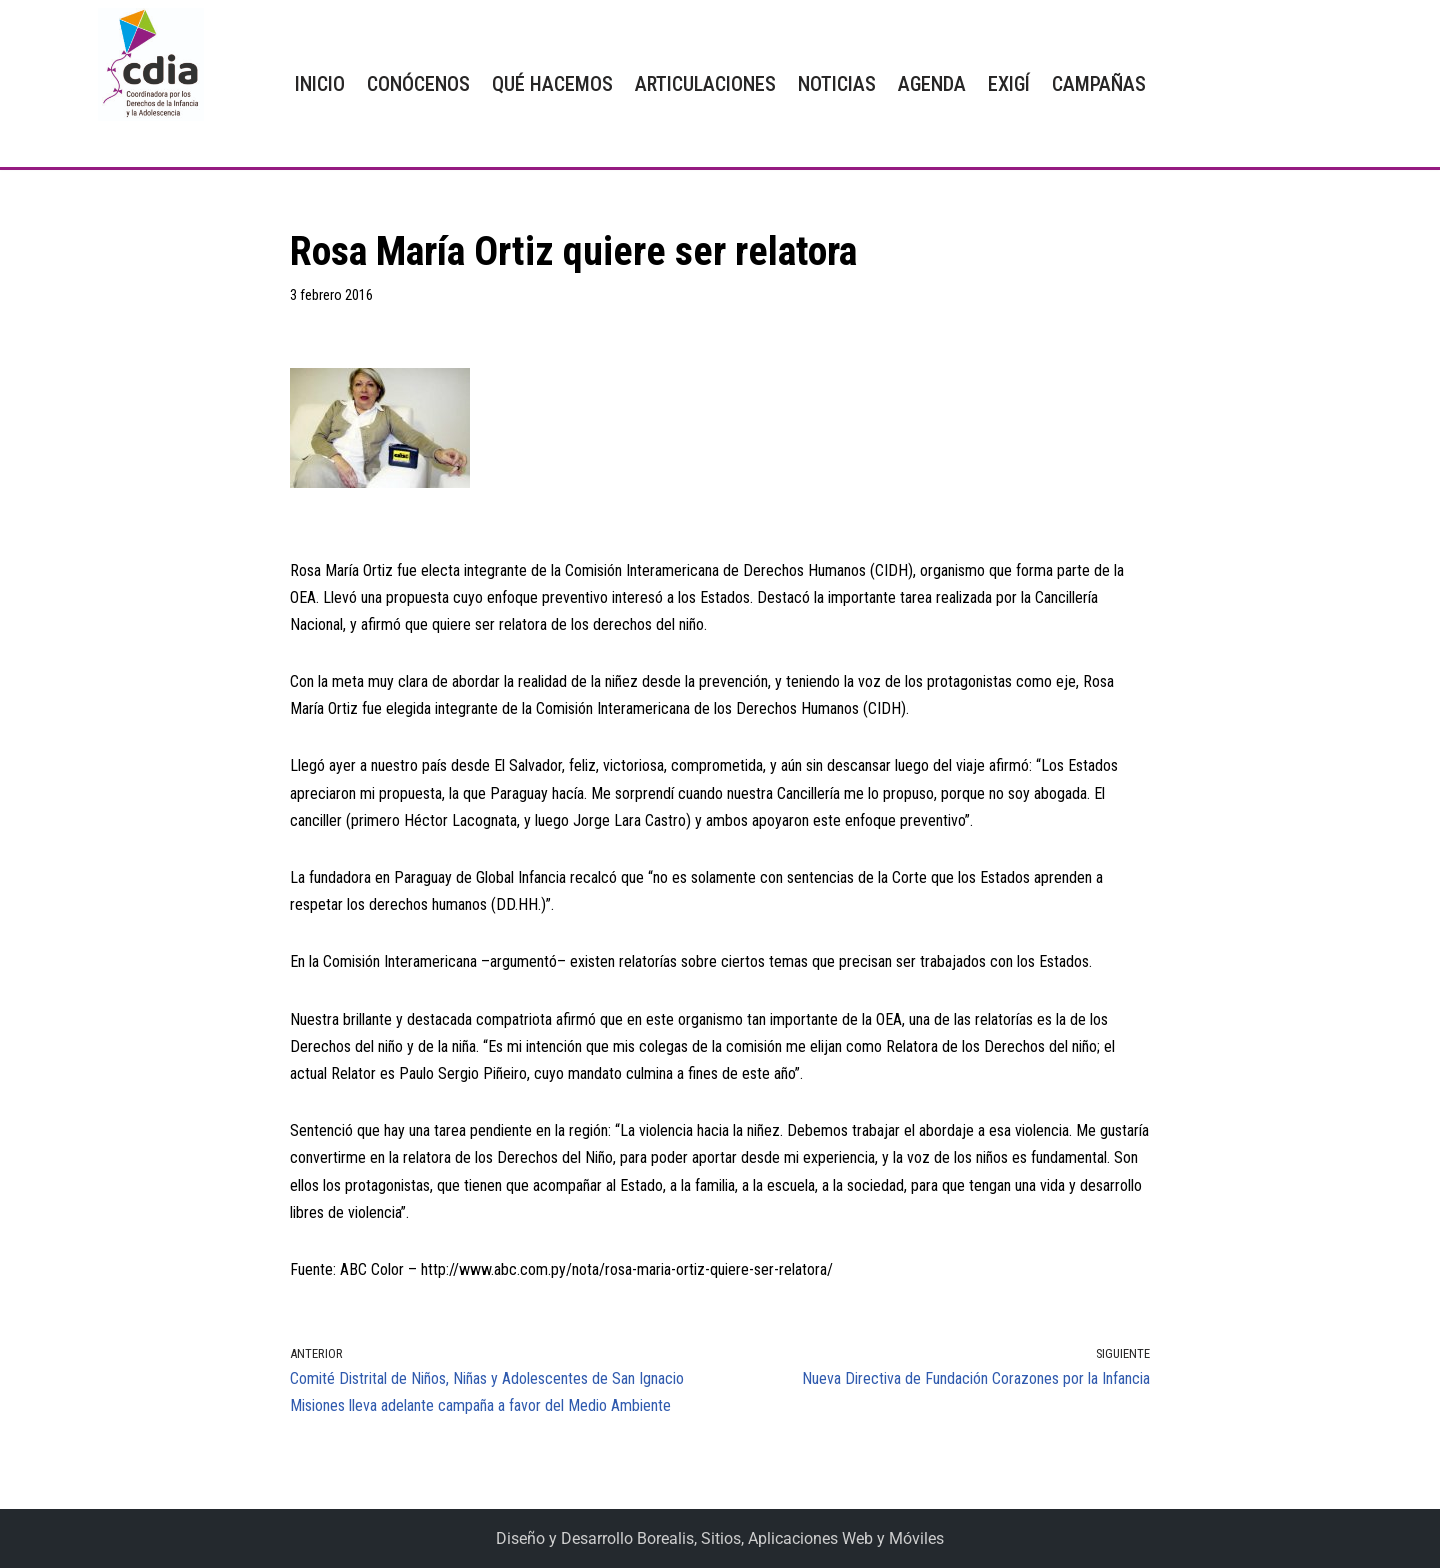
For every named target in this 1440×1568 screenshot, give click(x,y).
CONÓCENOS (418, 84)
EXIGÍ (1009, 84)
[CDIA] (146, 64)
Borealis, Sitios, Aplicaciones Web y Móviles (790, 1538)
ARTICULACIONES (705, 84)
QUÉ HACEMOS (552, 84)
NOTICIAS (837, 84)
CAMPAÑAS (1099, 84)
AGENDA (932, 84)
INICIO (320, 84)
